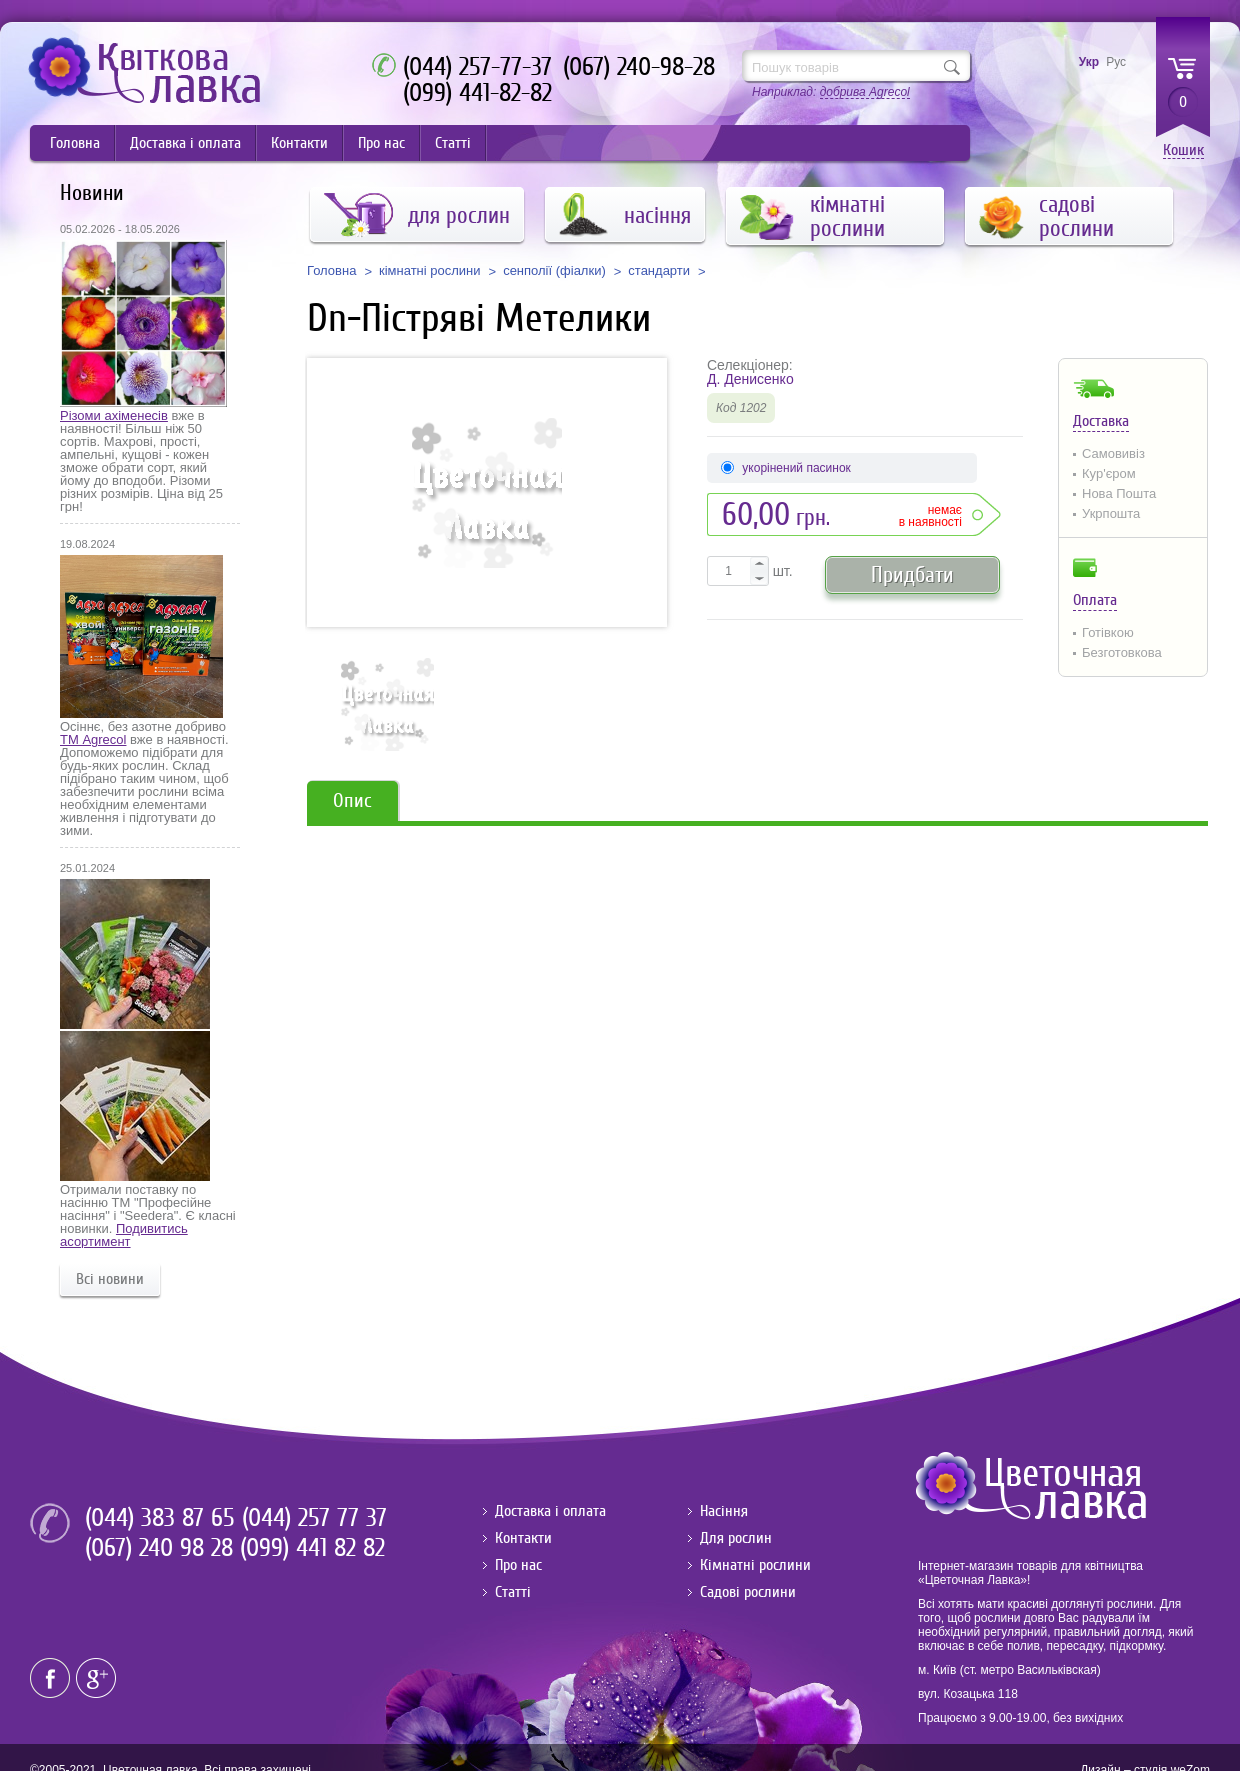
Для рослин (736, 1538)
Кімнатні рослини (755, 1565)
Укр (1089, 62)
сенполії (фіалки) (554, 271)
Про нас (381, 143)
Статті (453, 143)
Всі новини (110, 1279)
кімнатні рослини (430, 271)
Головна (75, 143)
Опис (352, 800)
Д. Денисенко (750, 379)
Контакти (299, 143)
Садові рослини (748, 1592)
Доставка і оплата (185, 143)
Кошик (1183, 150)
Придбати (912, 574)
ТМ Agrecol (93, 739)
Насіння (724, 1511)
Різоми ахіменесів (114, 415)
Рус (1116, 62)
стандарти (659, 271)
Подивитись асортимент (124, 1235)
